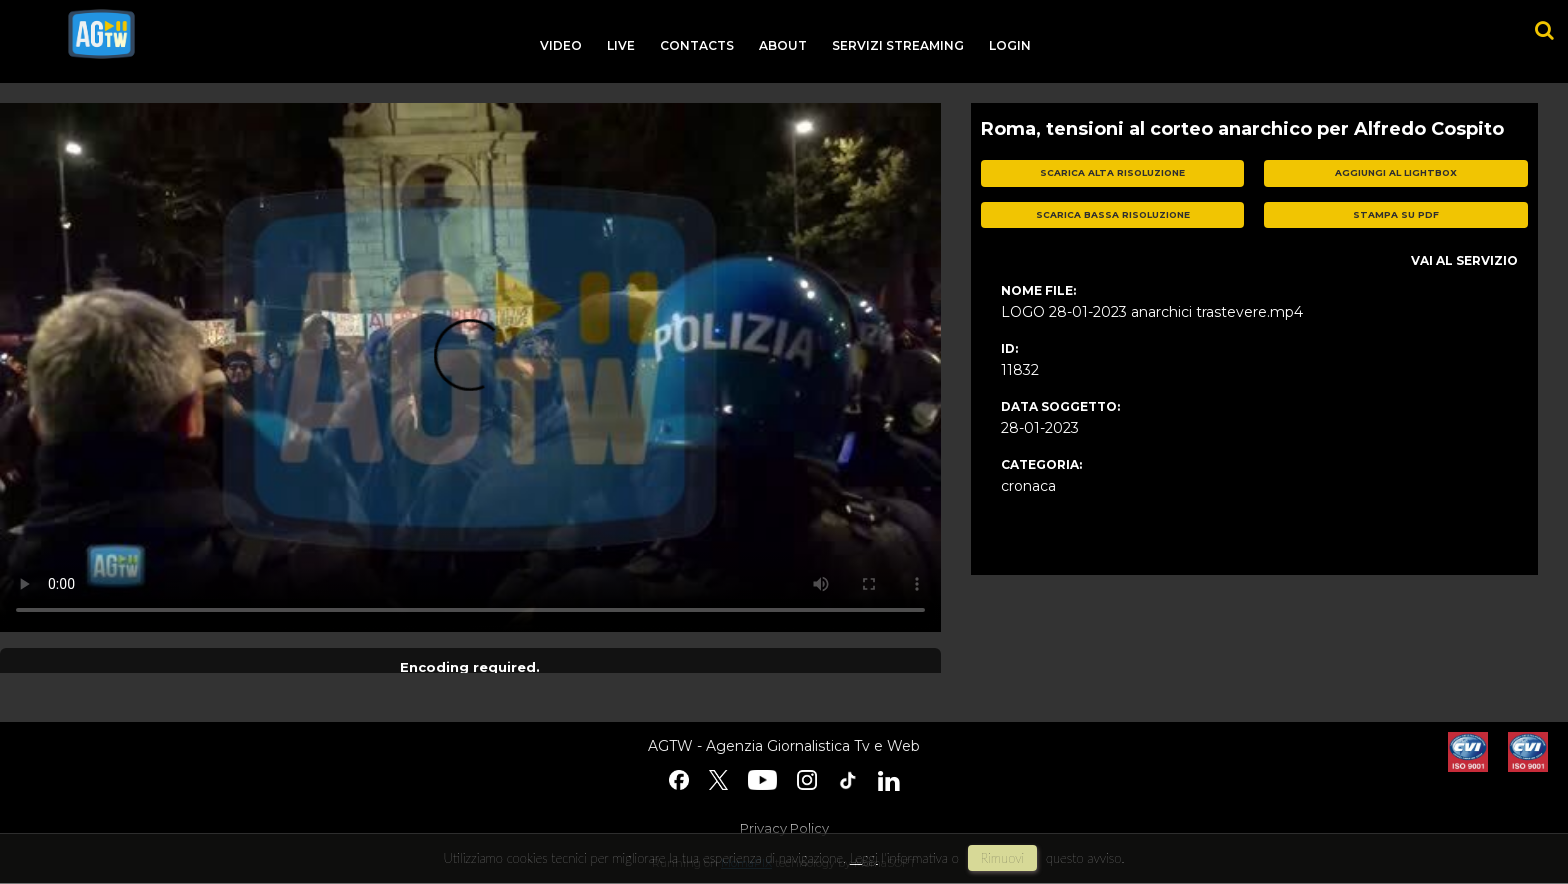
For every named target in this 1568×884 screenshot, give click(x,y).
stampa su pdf (1396, 214)
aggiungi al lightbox (1396, 172)
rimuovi (1003, 858)
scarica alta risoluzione (1112, 172)
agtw (101, 34)
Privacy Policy (784, 828)
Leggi (864, 858)
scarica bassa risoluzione (1113, 214)
